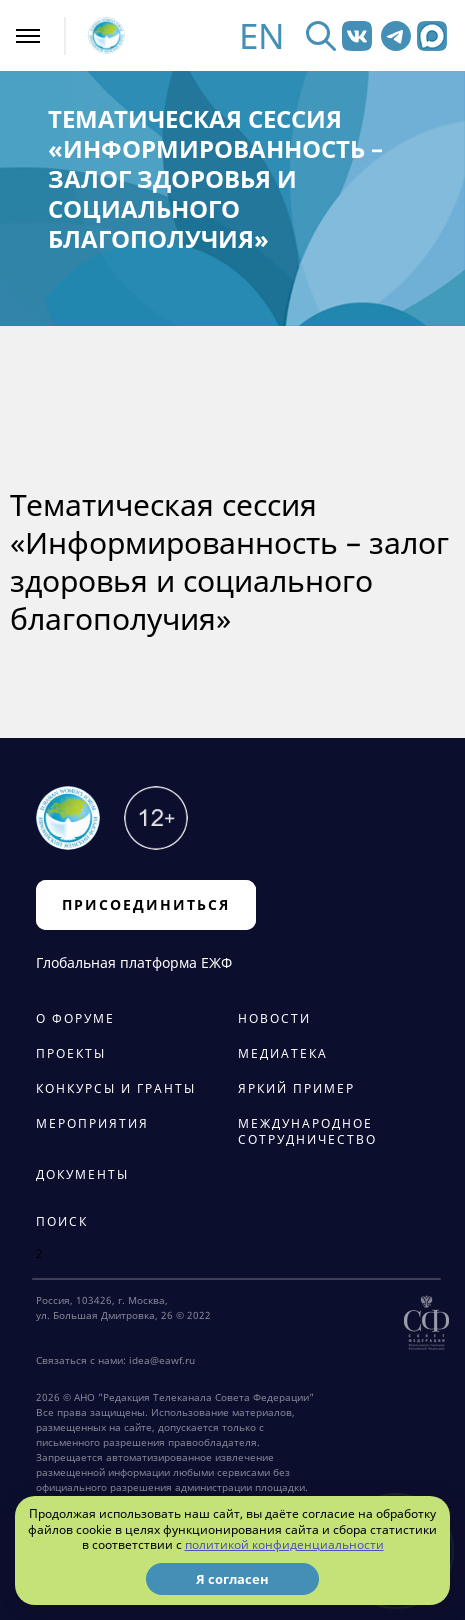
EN (262, 35)
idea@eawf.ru (162, 1360)
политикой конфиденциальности (284, 1544)
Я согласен (232, 1579)
